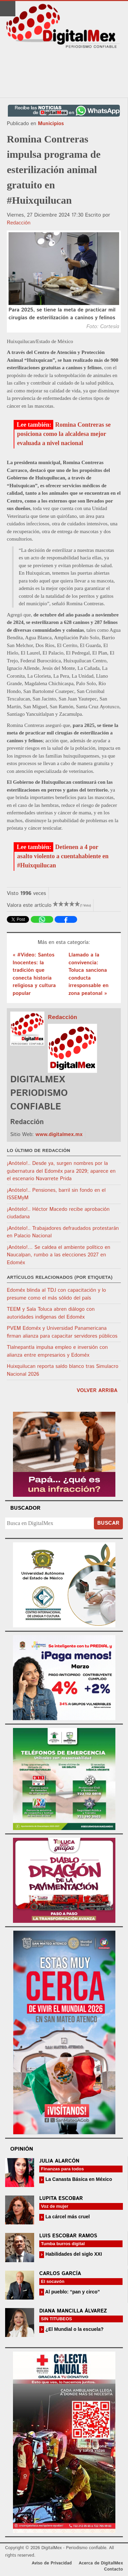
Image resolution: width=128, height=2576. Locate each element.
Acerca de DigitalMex (101, 2563)
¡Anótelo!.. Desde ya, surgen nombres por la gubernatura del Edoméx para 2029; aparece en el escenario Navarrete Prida (61, 1171)
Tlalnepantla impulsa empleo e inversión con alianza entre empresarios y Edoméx (57, 1351)
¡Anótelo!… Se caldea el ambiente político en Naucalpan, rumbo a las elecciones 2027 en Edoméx (58, 1255)
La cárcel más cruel (67, 2216)
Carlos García (60, 2273)
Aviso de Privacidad (52, 2563)
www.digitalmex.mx (59, 1134)
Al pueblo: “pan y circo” (72, 2291)
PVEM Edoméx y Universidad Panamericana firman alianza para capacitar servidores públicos (62, 1332)
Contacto (113, 2569)
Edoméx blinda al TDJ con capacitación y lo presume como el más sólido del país (56, 1294)
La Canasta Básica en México (78, 2179)
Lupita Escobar (61, 2198)
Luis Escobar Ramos (68, 2235)
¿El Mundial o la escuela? (73, 2329)
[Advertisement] (64, 73)
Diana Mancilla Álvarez (73, 2311)
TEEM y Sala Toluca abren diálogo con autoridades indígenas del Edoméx (51, 1313)
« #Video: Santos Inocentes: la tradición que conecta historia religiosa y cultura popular (34, 974)
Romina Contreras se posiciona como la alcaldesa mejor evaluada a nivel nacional (64, 433)
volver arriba (97, 1390)
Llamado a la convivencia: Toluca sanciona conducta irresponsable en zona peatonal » (89, 974)
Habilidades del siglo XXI (73, 2254)
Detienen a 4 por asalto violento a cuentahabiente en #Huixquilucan (63, 856)
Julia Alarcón (59, 2161)
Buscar (108, 1523)
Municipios (51, 123)
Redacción (18, 222)
